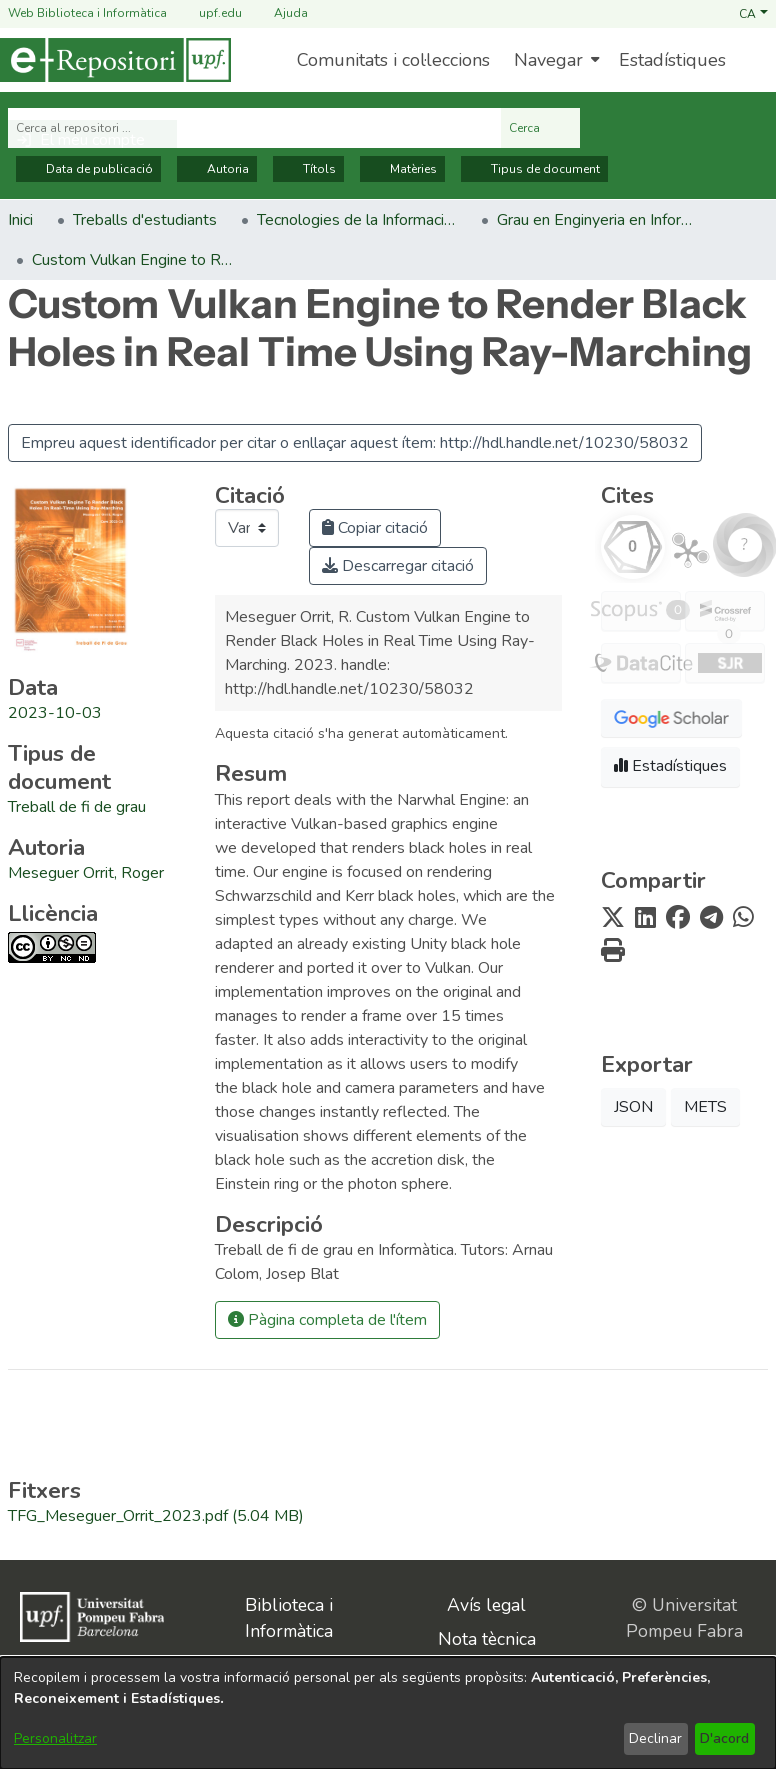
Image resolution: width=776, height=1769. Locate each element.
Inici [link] (20, 220)
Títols (308, 169)
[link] (77, 807)
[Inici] (115, 60)
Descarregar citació (398, 566)
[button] (753, 13)
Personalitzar (55, 1738)
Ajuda (279, 13)
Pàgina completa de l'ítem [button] (327, 1320)
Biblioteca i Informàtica (289, 1618)
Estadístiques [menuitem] (672, 60)
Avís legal (486, 1605)
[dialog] (388, 1713)
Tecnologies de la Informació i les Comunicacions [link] (357, 220)
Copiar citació (375, 528)
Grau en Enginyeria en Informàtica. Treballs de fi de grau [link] (597, 220)
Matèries (402, 169)
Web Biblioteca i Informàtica (87, 13)
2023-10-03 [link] (55, 713)
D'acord (724, 1738)
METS (705, 1107)
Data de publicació (88, 169)
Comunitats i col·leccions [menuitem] (393, 60)
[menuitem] (554, 60)
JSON (633, 1107)
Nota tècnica (487, 1639)
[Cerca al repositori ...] (254, 128)
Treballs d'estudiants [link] (145, 220)
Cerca (540, 128)
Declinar (655, 1738)
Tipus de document (534, 169)
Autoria (217, 169)
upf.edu (208, 13)
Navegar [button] (548, 60)
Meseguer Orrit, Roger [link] (86, 873)
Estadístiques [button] (670, 766)
